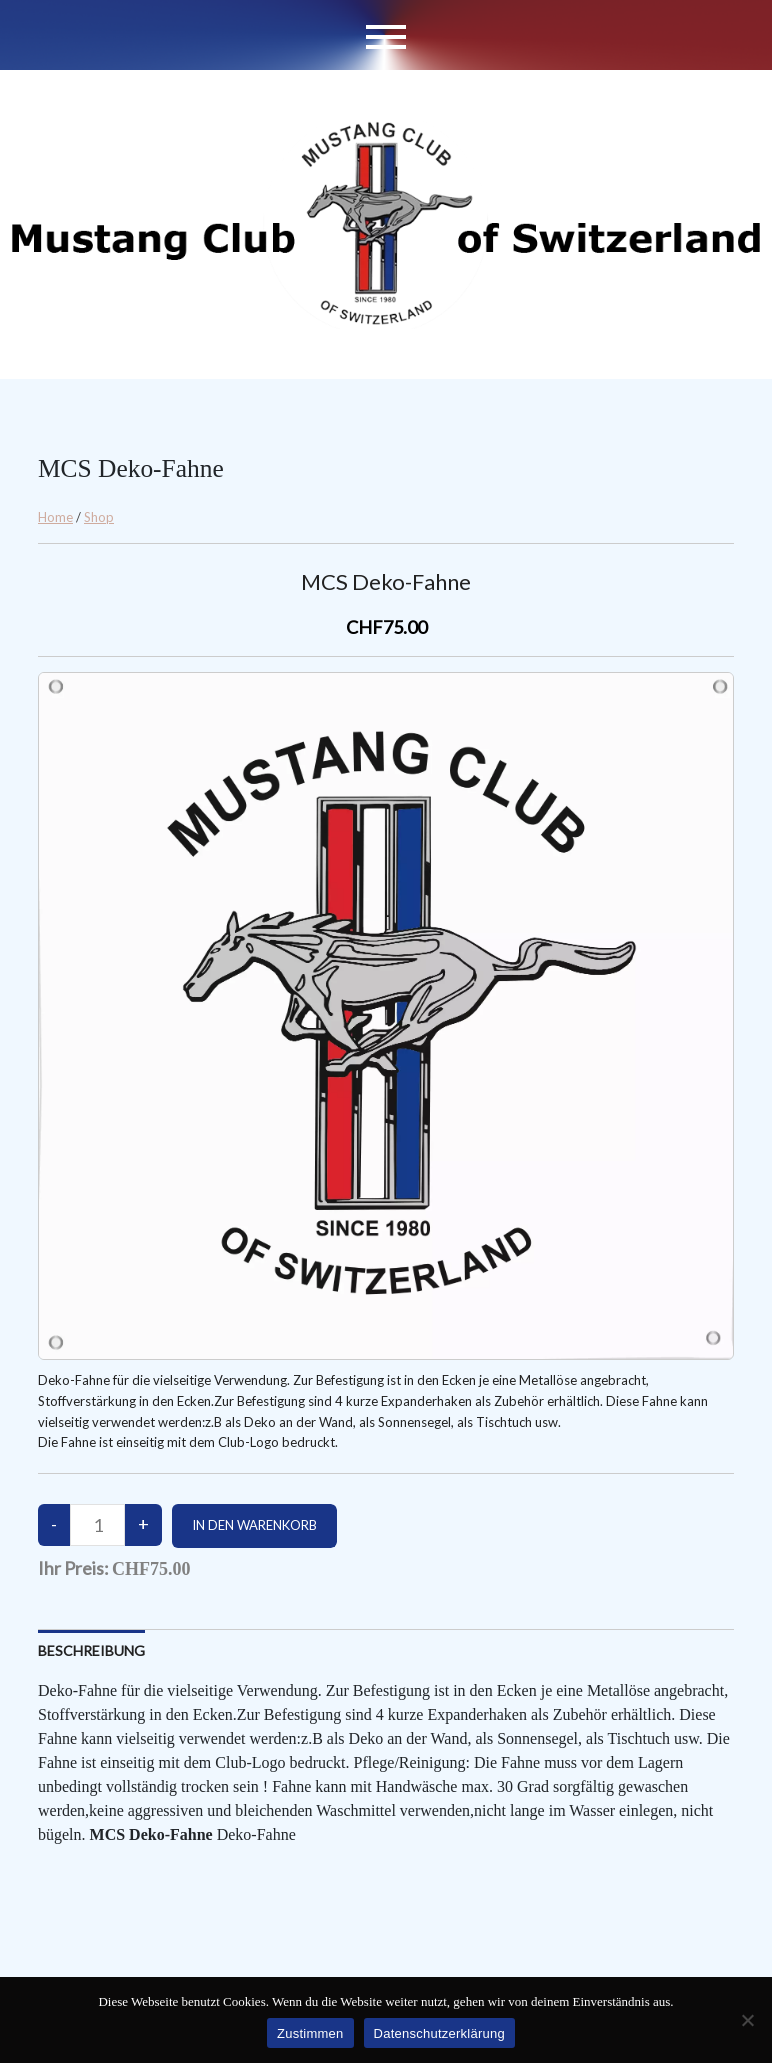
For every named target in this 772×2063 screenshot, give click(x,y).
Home (55, 517)
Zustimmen (310, 2033)
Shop (99, 517)
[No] (747, 2020)
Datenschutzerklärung (439, 2033)
